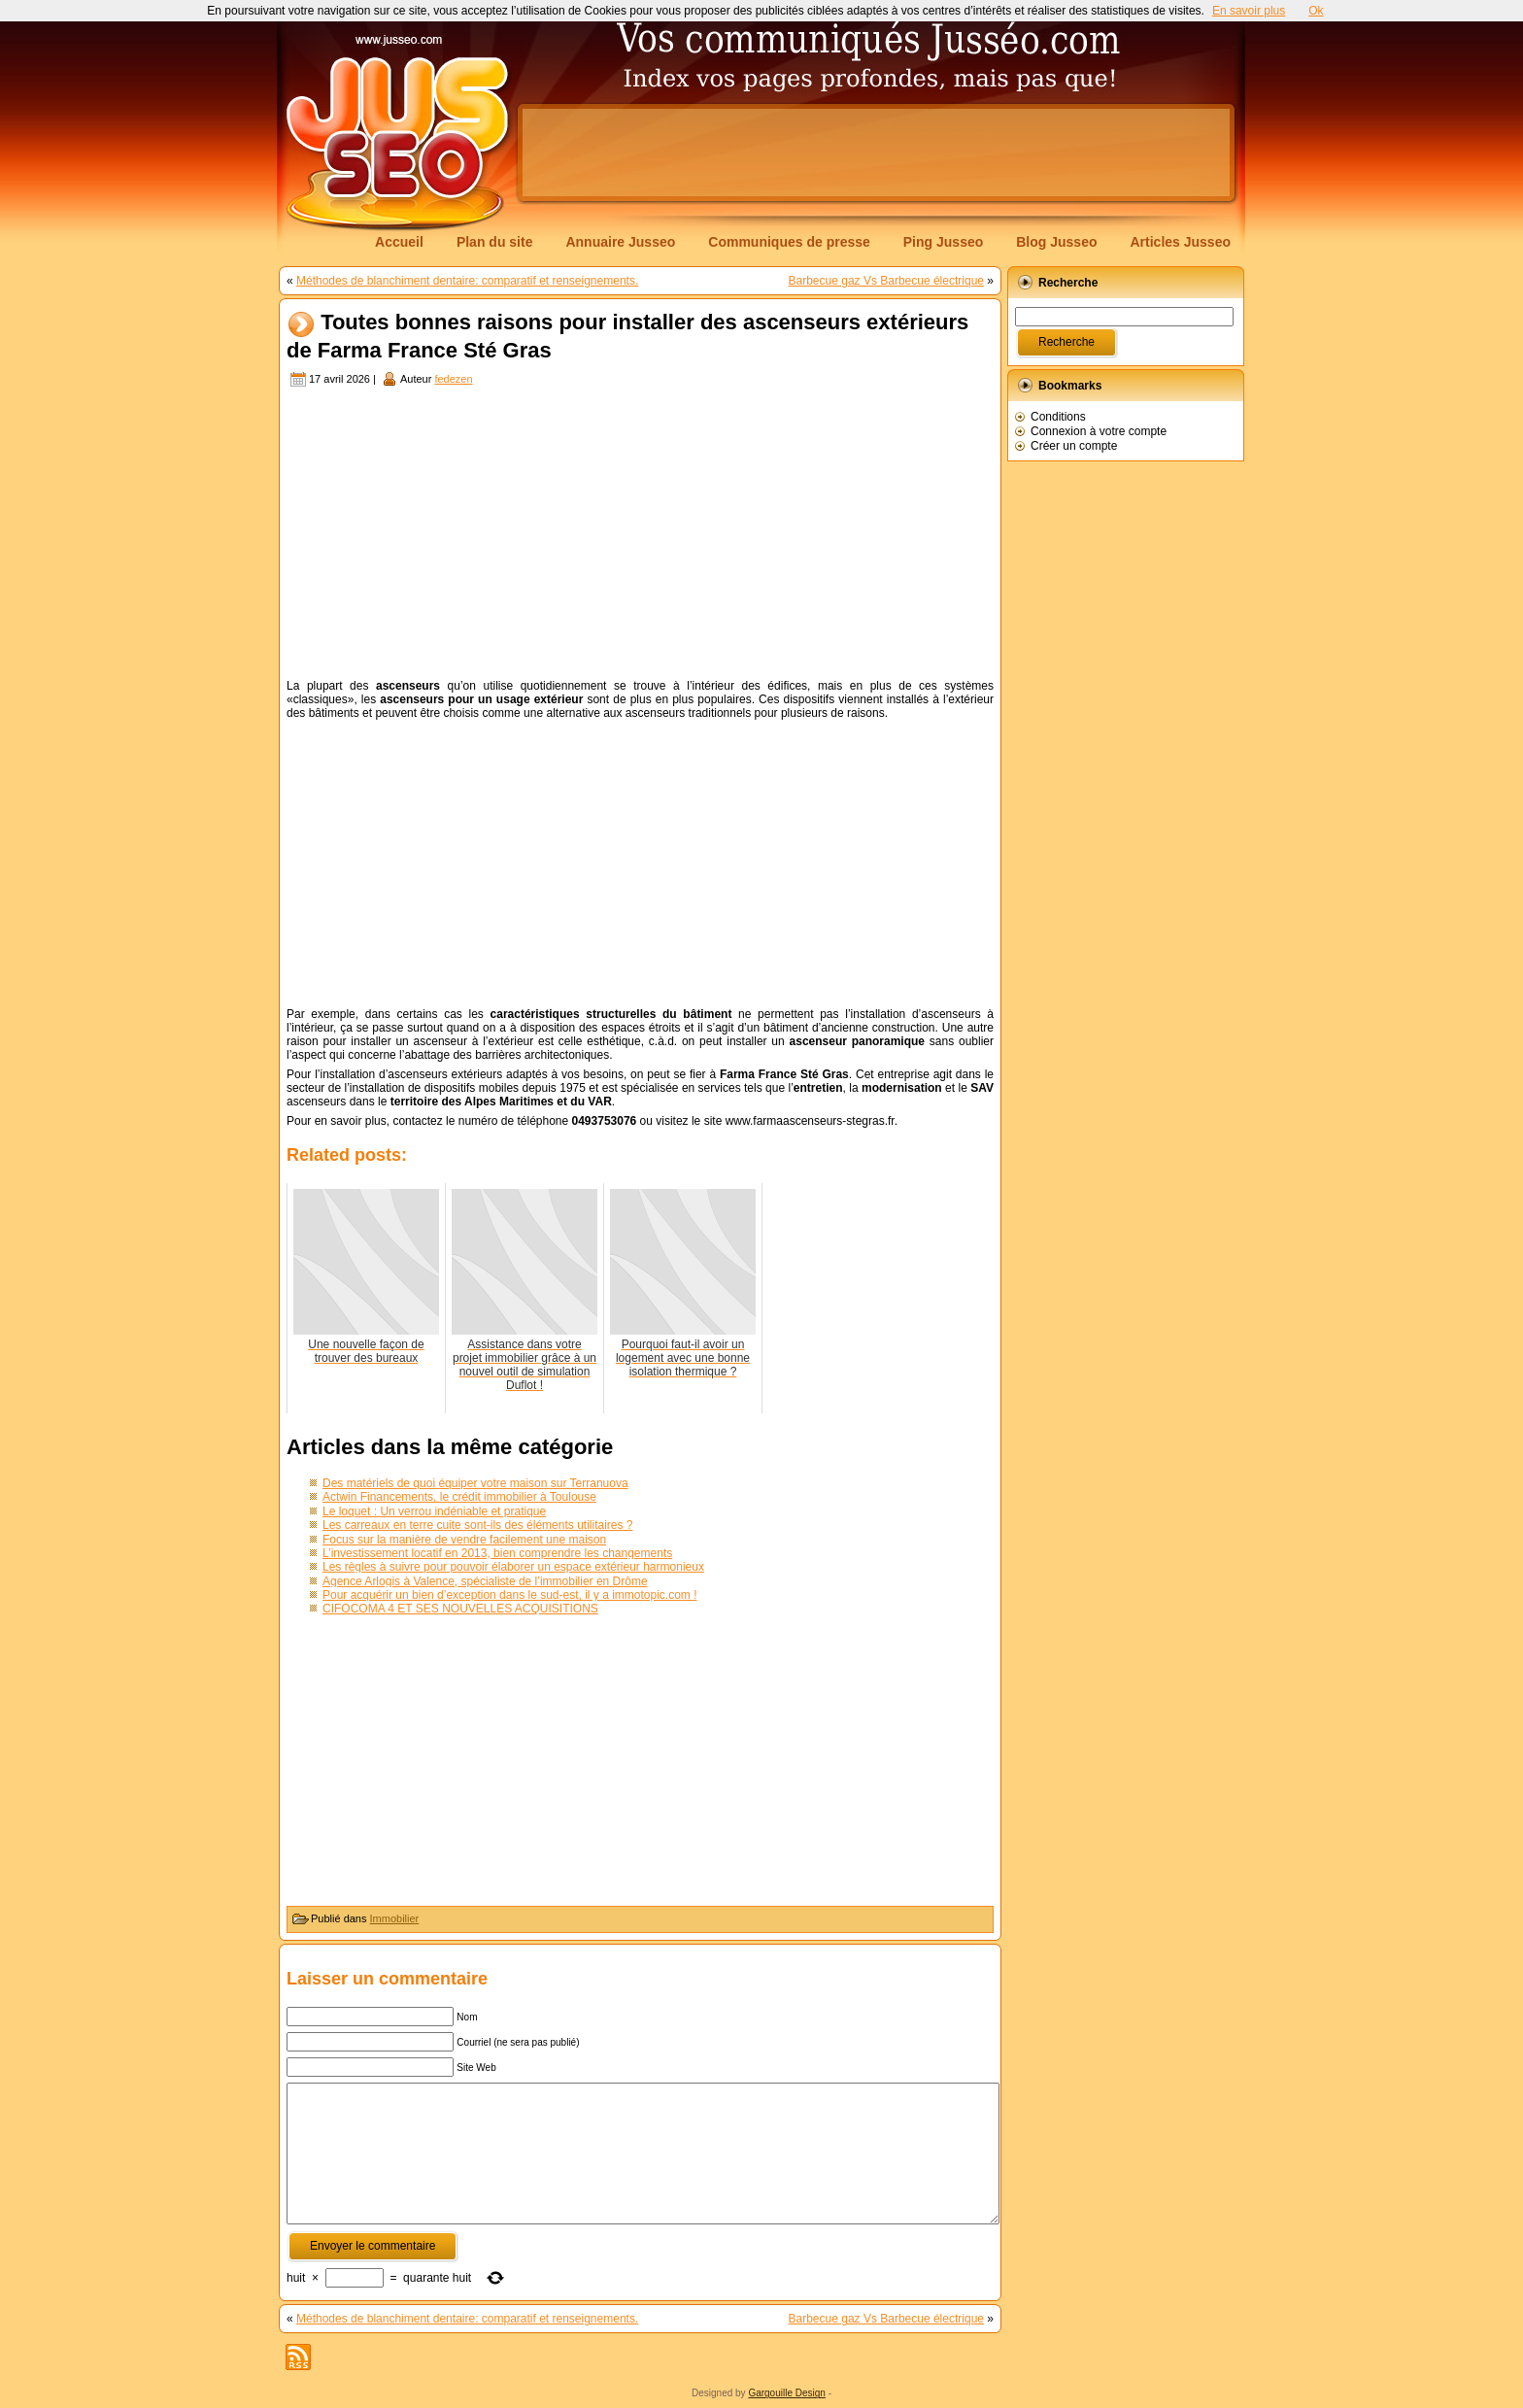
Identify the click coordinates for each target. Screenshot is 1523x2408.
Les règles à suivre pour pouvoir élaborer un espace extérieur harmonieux (513, 1567)
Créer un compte (1074, 446)
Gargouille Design (787, 2393)
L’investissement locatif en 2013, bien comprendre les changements (497, 1553)
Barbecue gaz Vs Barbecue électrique (886, 281)
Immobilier (395, 1918)
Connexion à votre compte (1099, 431)
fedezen (453, 379)
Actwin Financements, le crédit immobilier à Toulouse (459, 1497)
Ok (1315, 10)
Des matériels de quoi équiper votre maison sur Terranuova (475, 1483)
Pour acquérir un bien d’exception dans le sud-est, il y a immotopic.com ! (509, 1595)
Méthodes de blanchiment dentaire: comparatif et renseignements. (467, 281)
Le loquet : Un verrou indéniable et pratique (434, 1511)
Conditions (1058, 417)
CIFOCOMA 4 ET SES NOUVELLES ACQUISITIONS (460, 1608)
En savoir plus (1248, 10)
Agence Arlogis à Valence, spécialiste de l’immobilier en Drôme (485, 1581)
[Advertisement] (876, 152)
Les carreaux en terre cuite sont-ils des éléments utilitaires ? (477, 1525)
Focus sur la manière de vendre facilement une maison (464, 1539)
